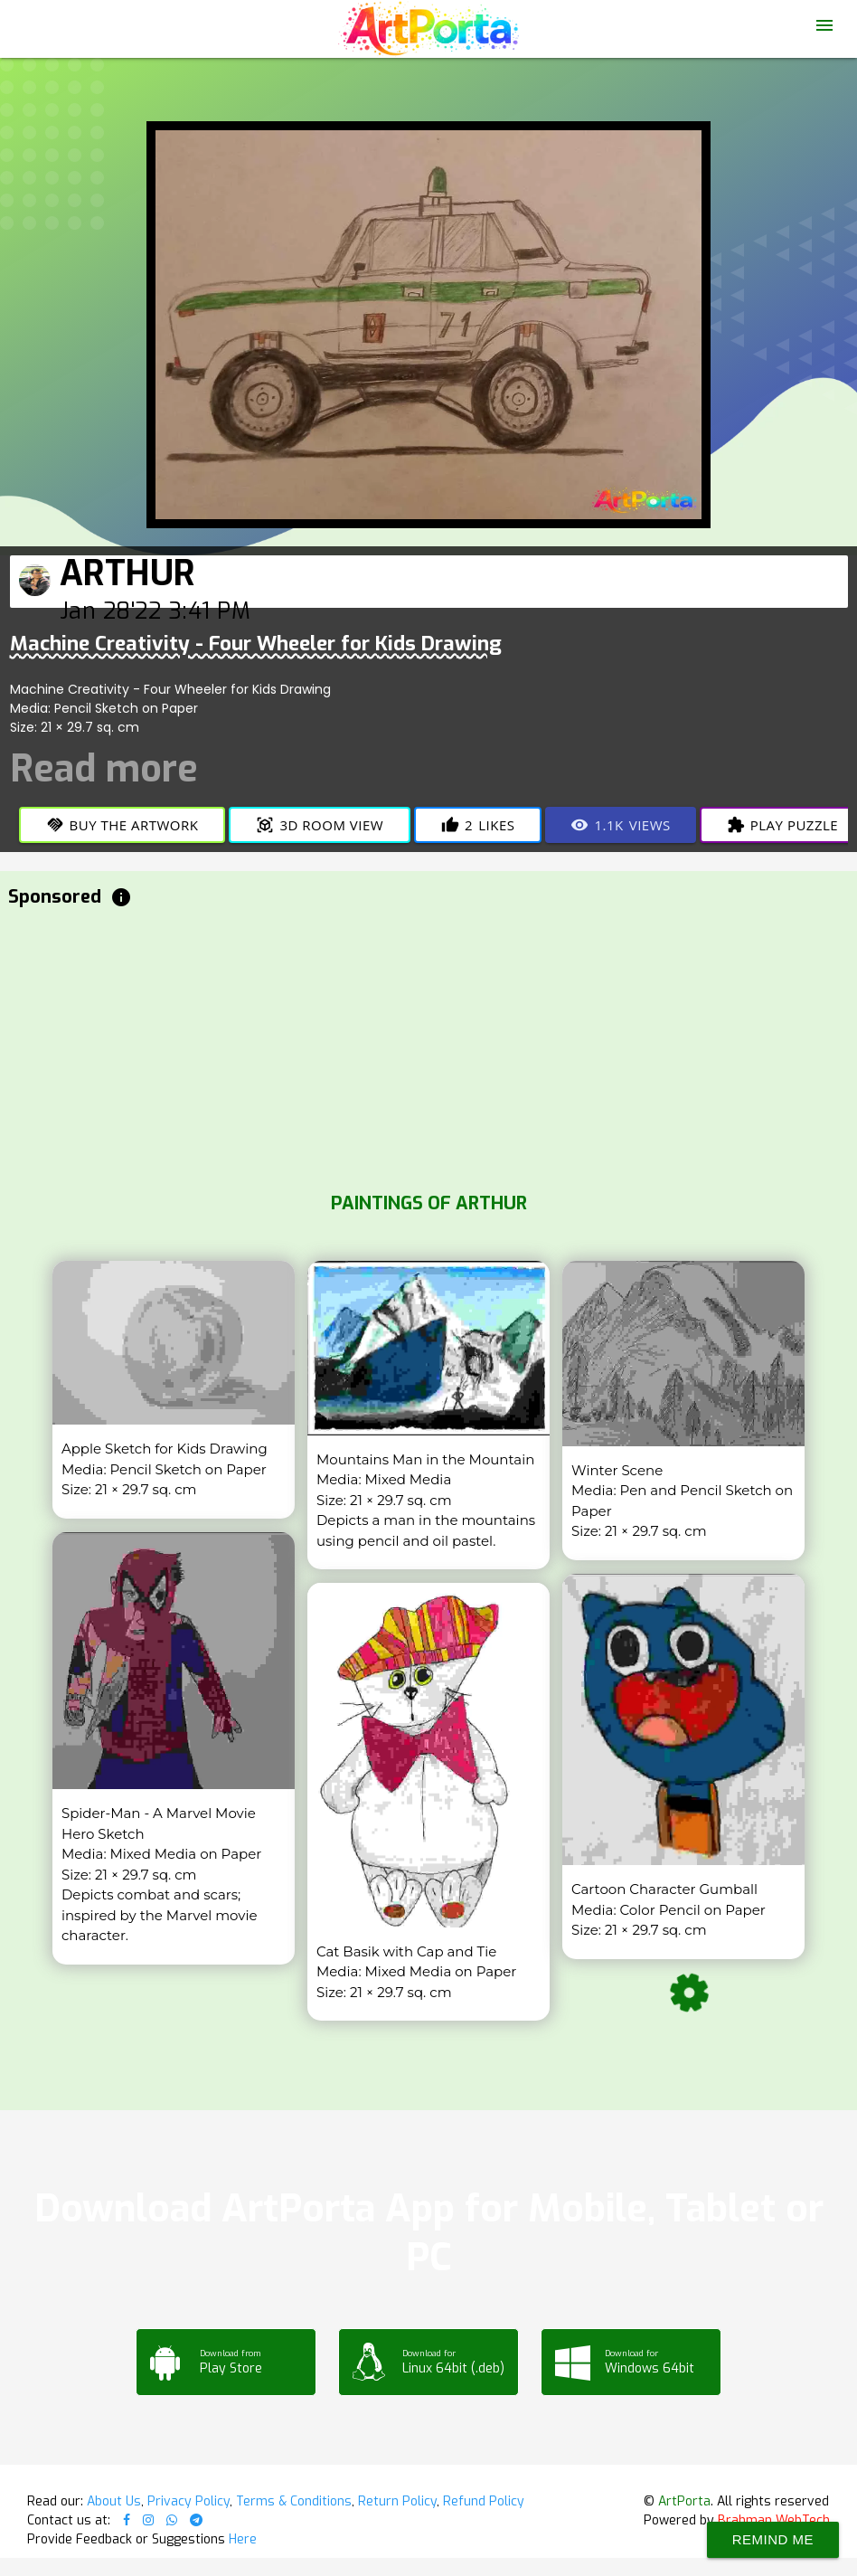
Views (620, 825)
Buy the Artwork (122, 825)
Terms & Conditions (294, 2501)
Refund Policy (483, 2501)
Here (243, 2539)
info (121, 897)
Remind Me (773, 2539)
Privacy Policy (188, 2501)
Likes (477, 825)
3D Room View (319, 825)
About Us (114, 2501)
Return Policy (397, 2501)
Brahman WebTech (774, 2520)
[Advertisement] (428, 1046)
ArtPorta (684, 2501)
